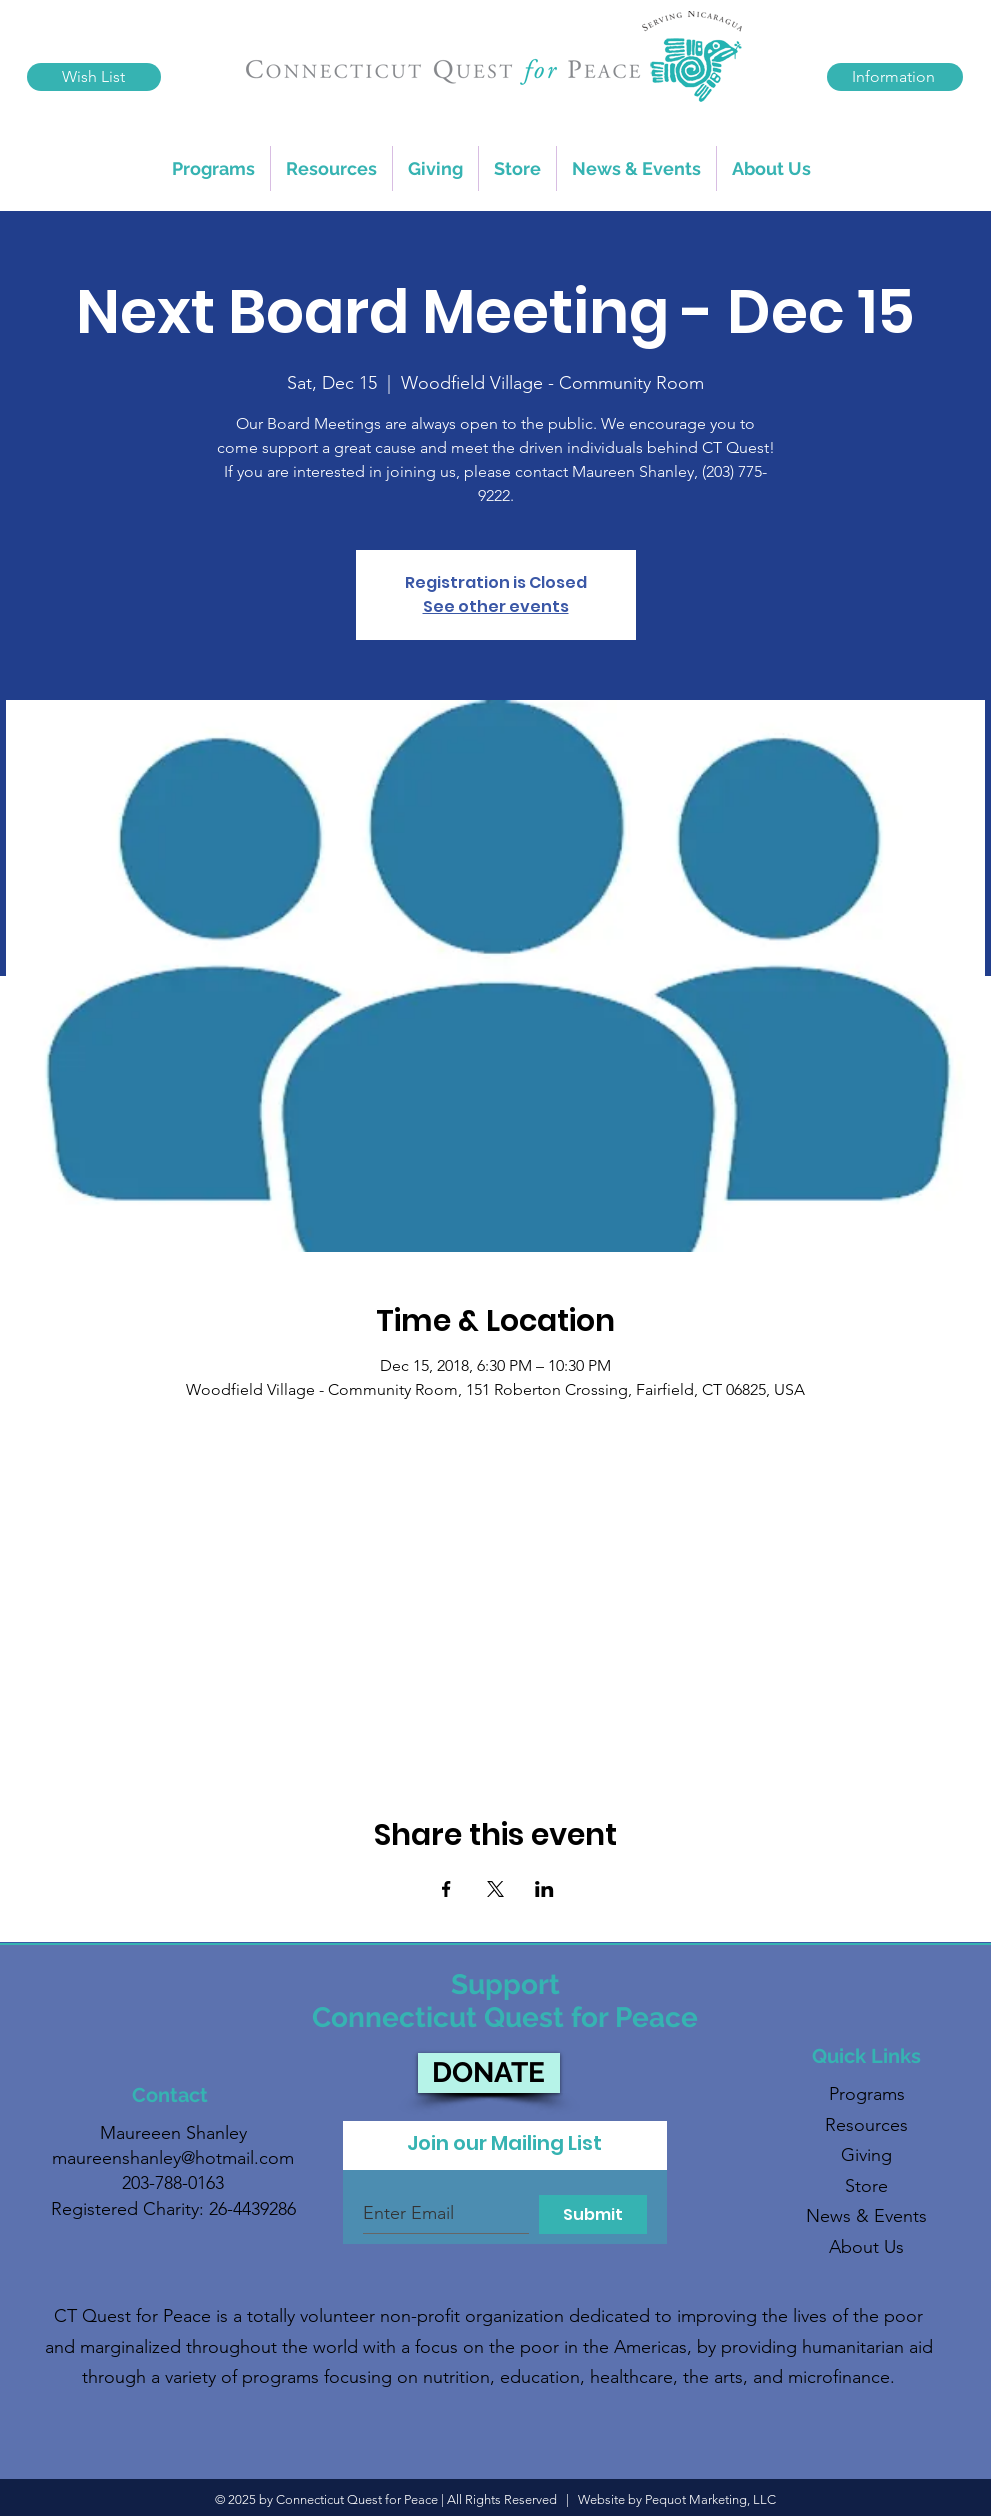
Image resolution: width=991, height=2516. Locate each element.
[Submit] (593, 2214)
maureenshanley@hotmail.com (173, 2158)
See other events (496, 606)
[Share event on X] (495, 1889)
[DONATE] (489, 2073)
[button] (331, 168)
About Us (866, 2247)
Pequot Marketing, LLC (710, 2499)
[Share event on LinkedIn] (544, 1889)
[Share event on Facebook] (446, 1889)
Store (866, 2186)
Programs (867, 2094)
